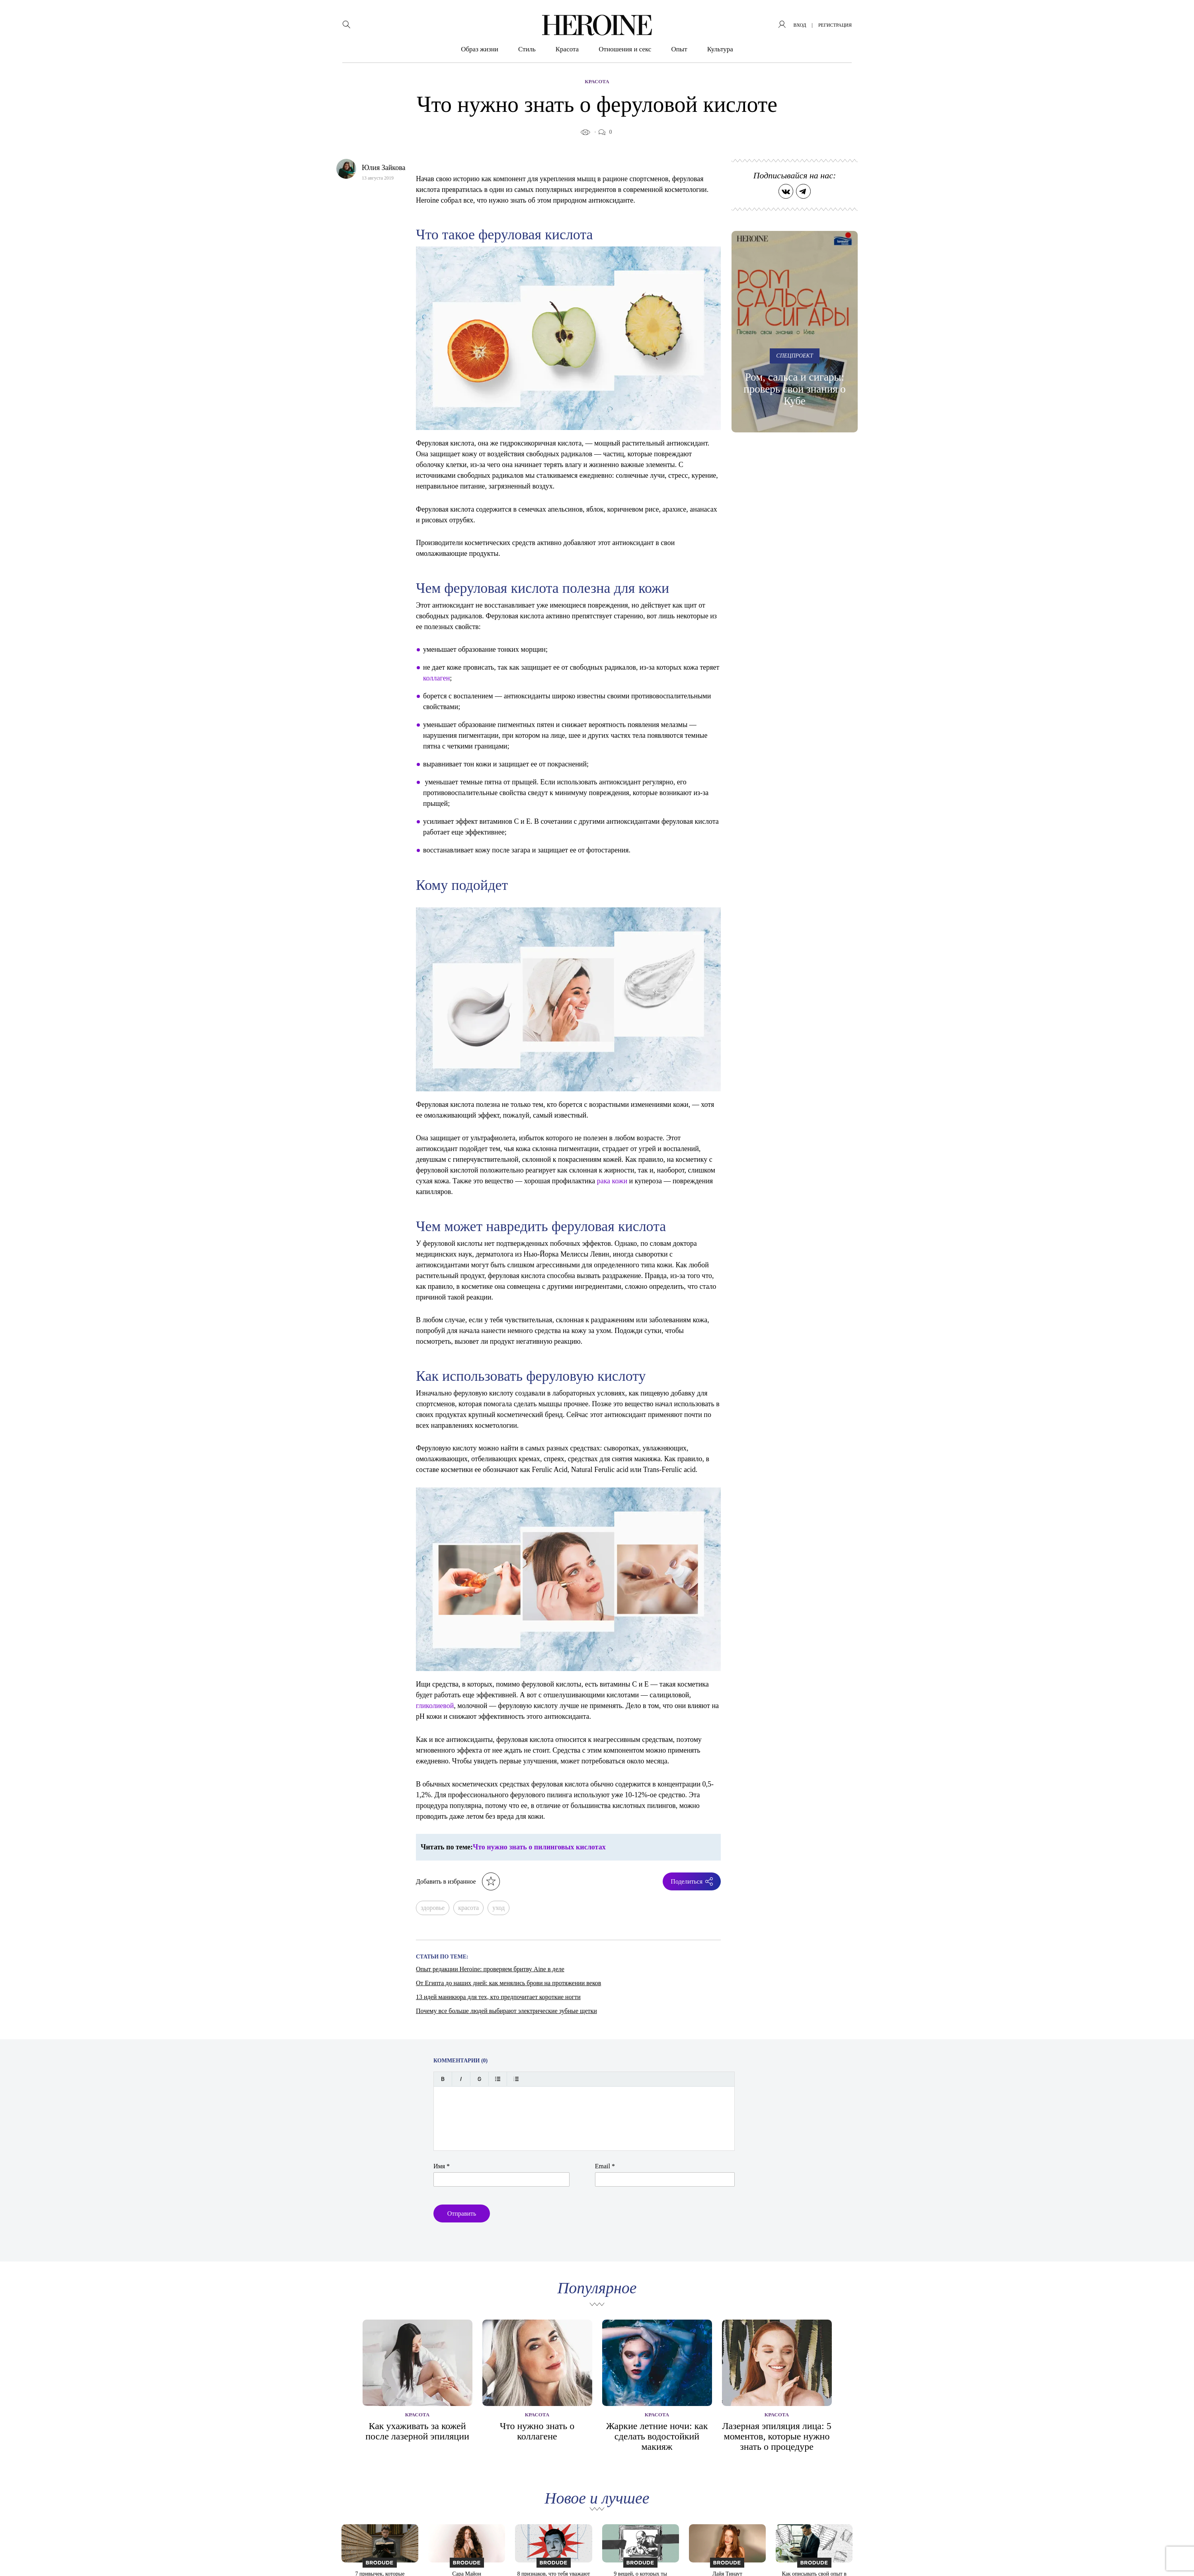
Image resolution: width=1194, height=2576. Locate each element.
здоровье (433, 1907)
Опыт (679, 49)
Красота (567, 49)
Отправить (461, 2213)
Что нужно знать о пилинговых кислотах (539, 1847)
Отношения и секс (625, 49)
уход (498, 1907)
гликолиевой (435, 1706)
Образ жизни (479, 49)
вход (800, 25)
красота (468, 1907)
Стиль (527, 49)
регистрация (835, 25)
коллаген (436, 678)
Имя (441, 2166)
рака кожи (612, 1181)
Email (605, 2166)
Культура (720, 49)
